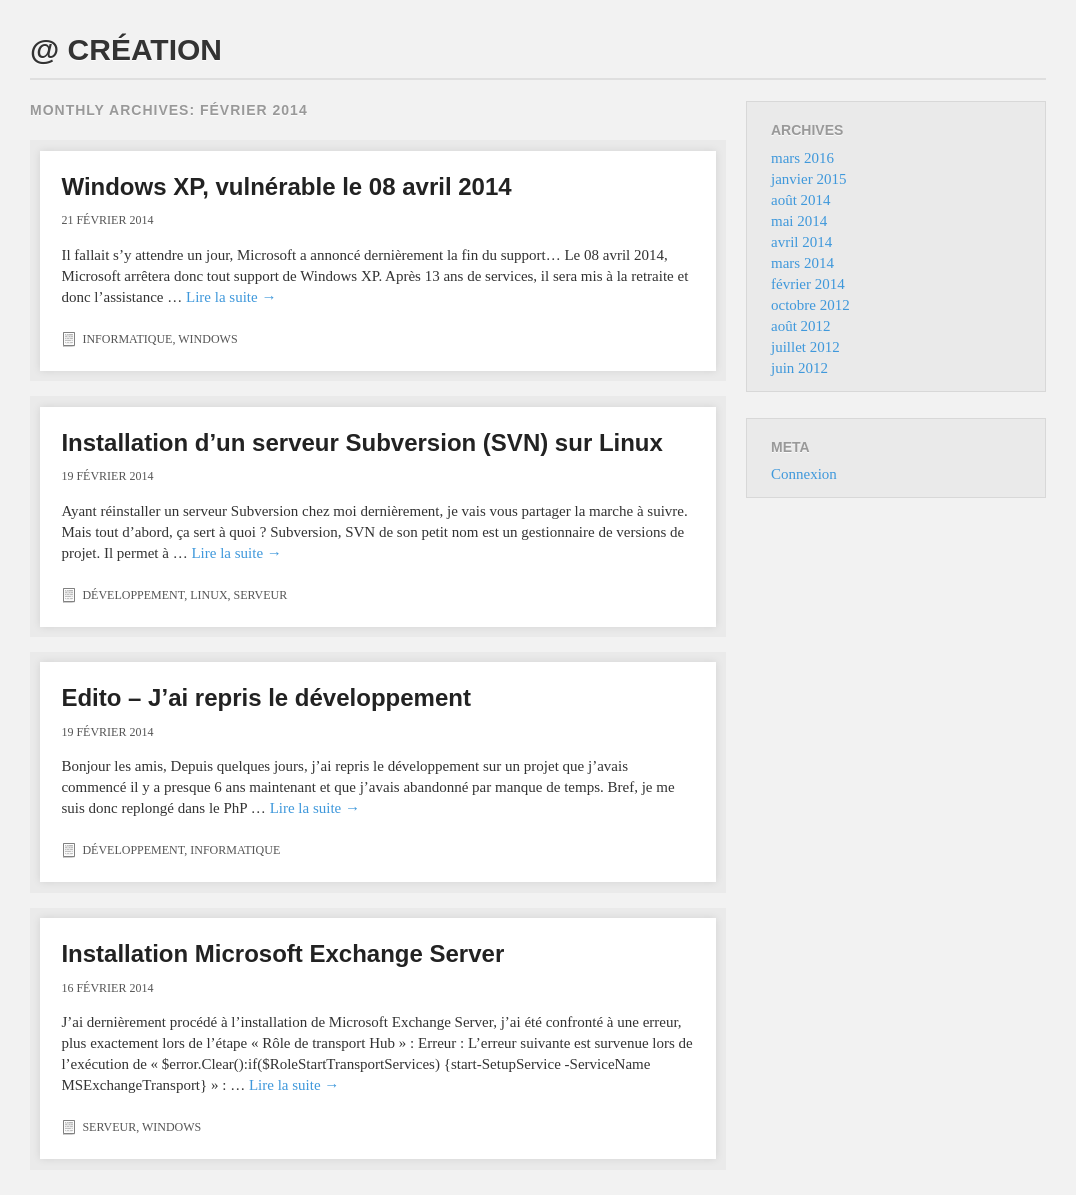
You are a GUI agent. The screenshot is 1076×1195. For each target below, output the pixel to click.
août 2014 (801, 200)
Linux (208, 595)
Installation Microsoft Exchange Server (282, 953)
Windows (207, 339)
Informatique (127, 339)
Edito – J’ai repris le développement (265, 697)
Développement (133, 595)
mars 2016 (802, 158)
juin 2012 (799, 368)
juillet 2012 (805, 347)
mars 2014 (802, 263)
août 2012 (801, 326)
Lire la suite (231, 297)
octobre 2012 (810, 305)
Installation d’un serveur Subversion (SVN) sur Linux (361, 442)
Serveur (261, 595)
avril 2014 (801, 242)
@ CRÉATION (126, 49)
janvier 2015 (808, 179)
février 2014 (808, 284)
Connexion (804, 474)
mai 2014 (799, 221)
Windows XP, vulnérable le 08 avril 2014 (286, 186)
